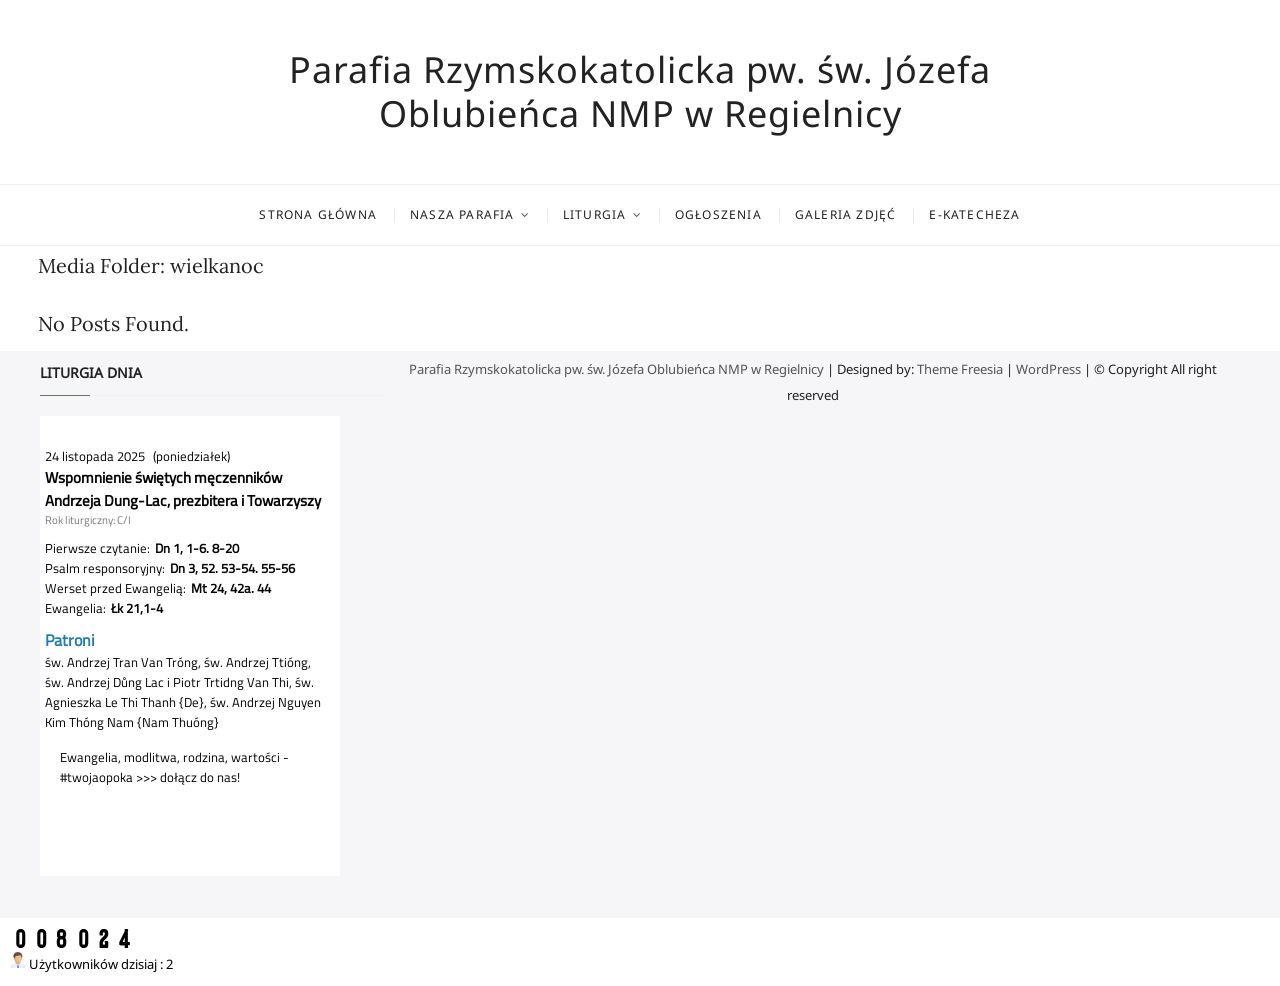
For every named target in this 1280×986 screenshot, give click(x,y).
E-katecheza (974, 214)
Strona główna (318, 214)
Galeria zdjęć (846, 214)
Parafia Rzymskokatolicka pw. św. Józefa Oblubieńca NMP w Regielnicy (640, 92)
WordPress (1048, 369)
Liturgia (595, 214)
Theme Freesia (960, 369)
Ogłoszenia (718, 214)
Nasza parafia (462, 214)
